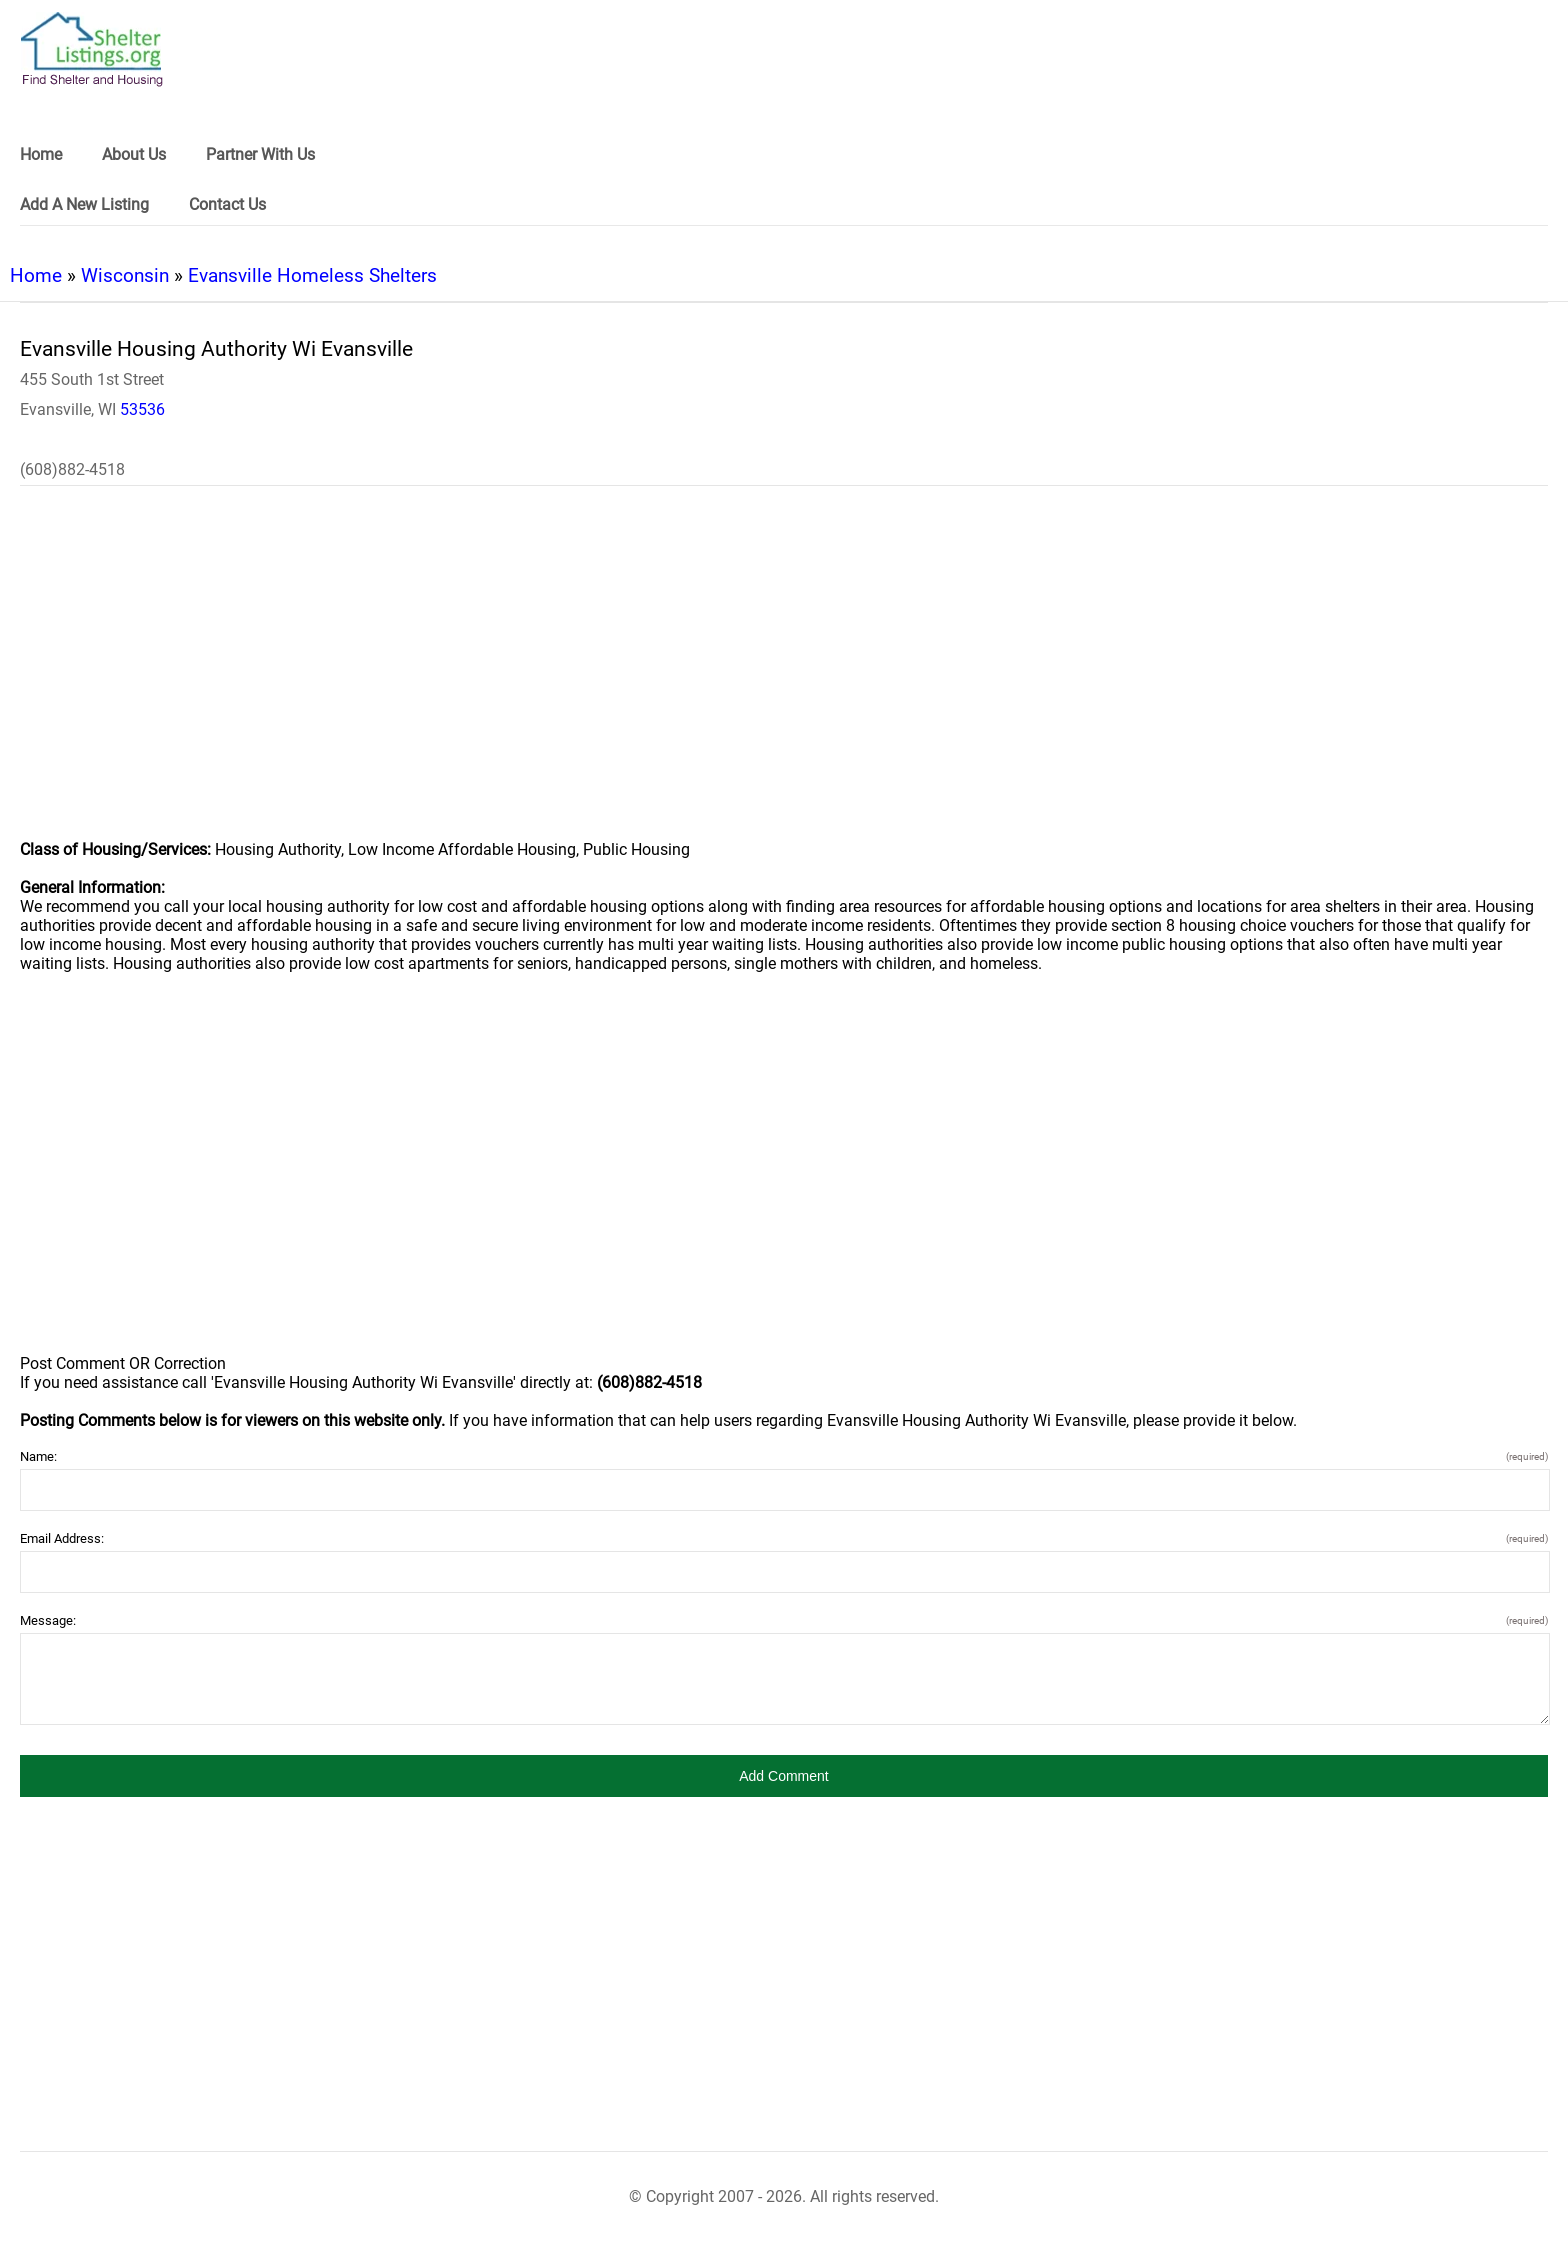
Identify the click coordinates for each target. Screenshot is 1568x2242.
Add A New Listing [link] (84, 204)
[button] (784, 1776)
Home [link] (41, 154)
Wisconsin (125, 275)
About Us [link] (134, 154)
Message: (784, 1620)
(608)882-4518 (72, 469)
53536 (142, 409)
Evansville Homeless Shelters (312, 275)
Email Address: (784, 1538)
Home (36, 275)
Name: (784, 1456)
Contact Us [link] (227, 204)
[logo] (92, 49)
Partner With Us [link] (260, 154)
